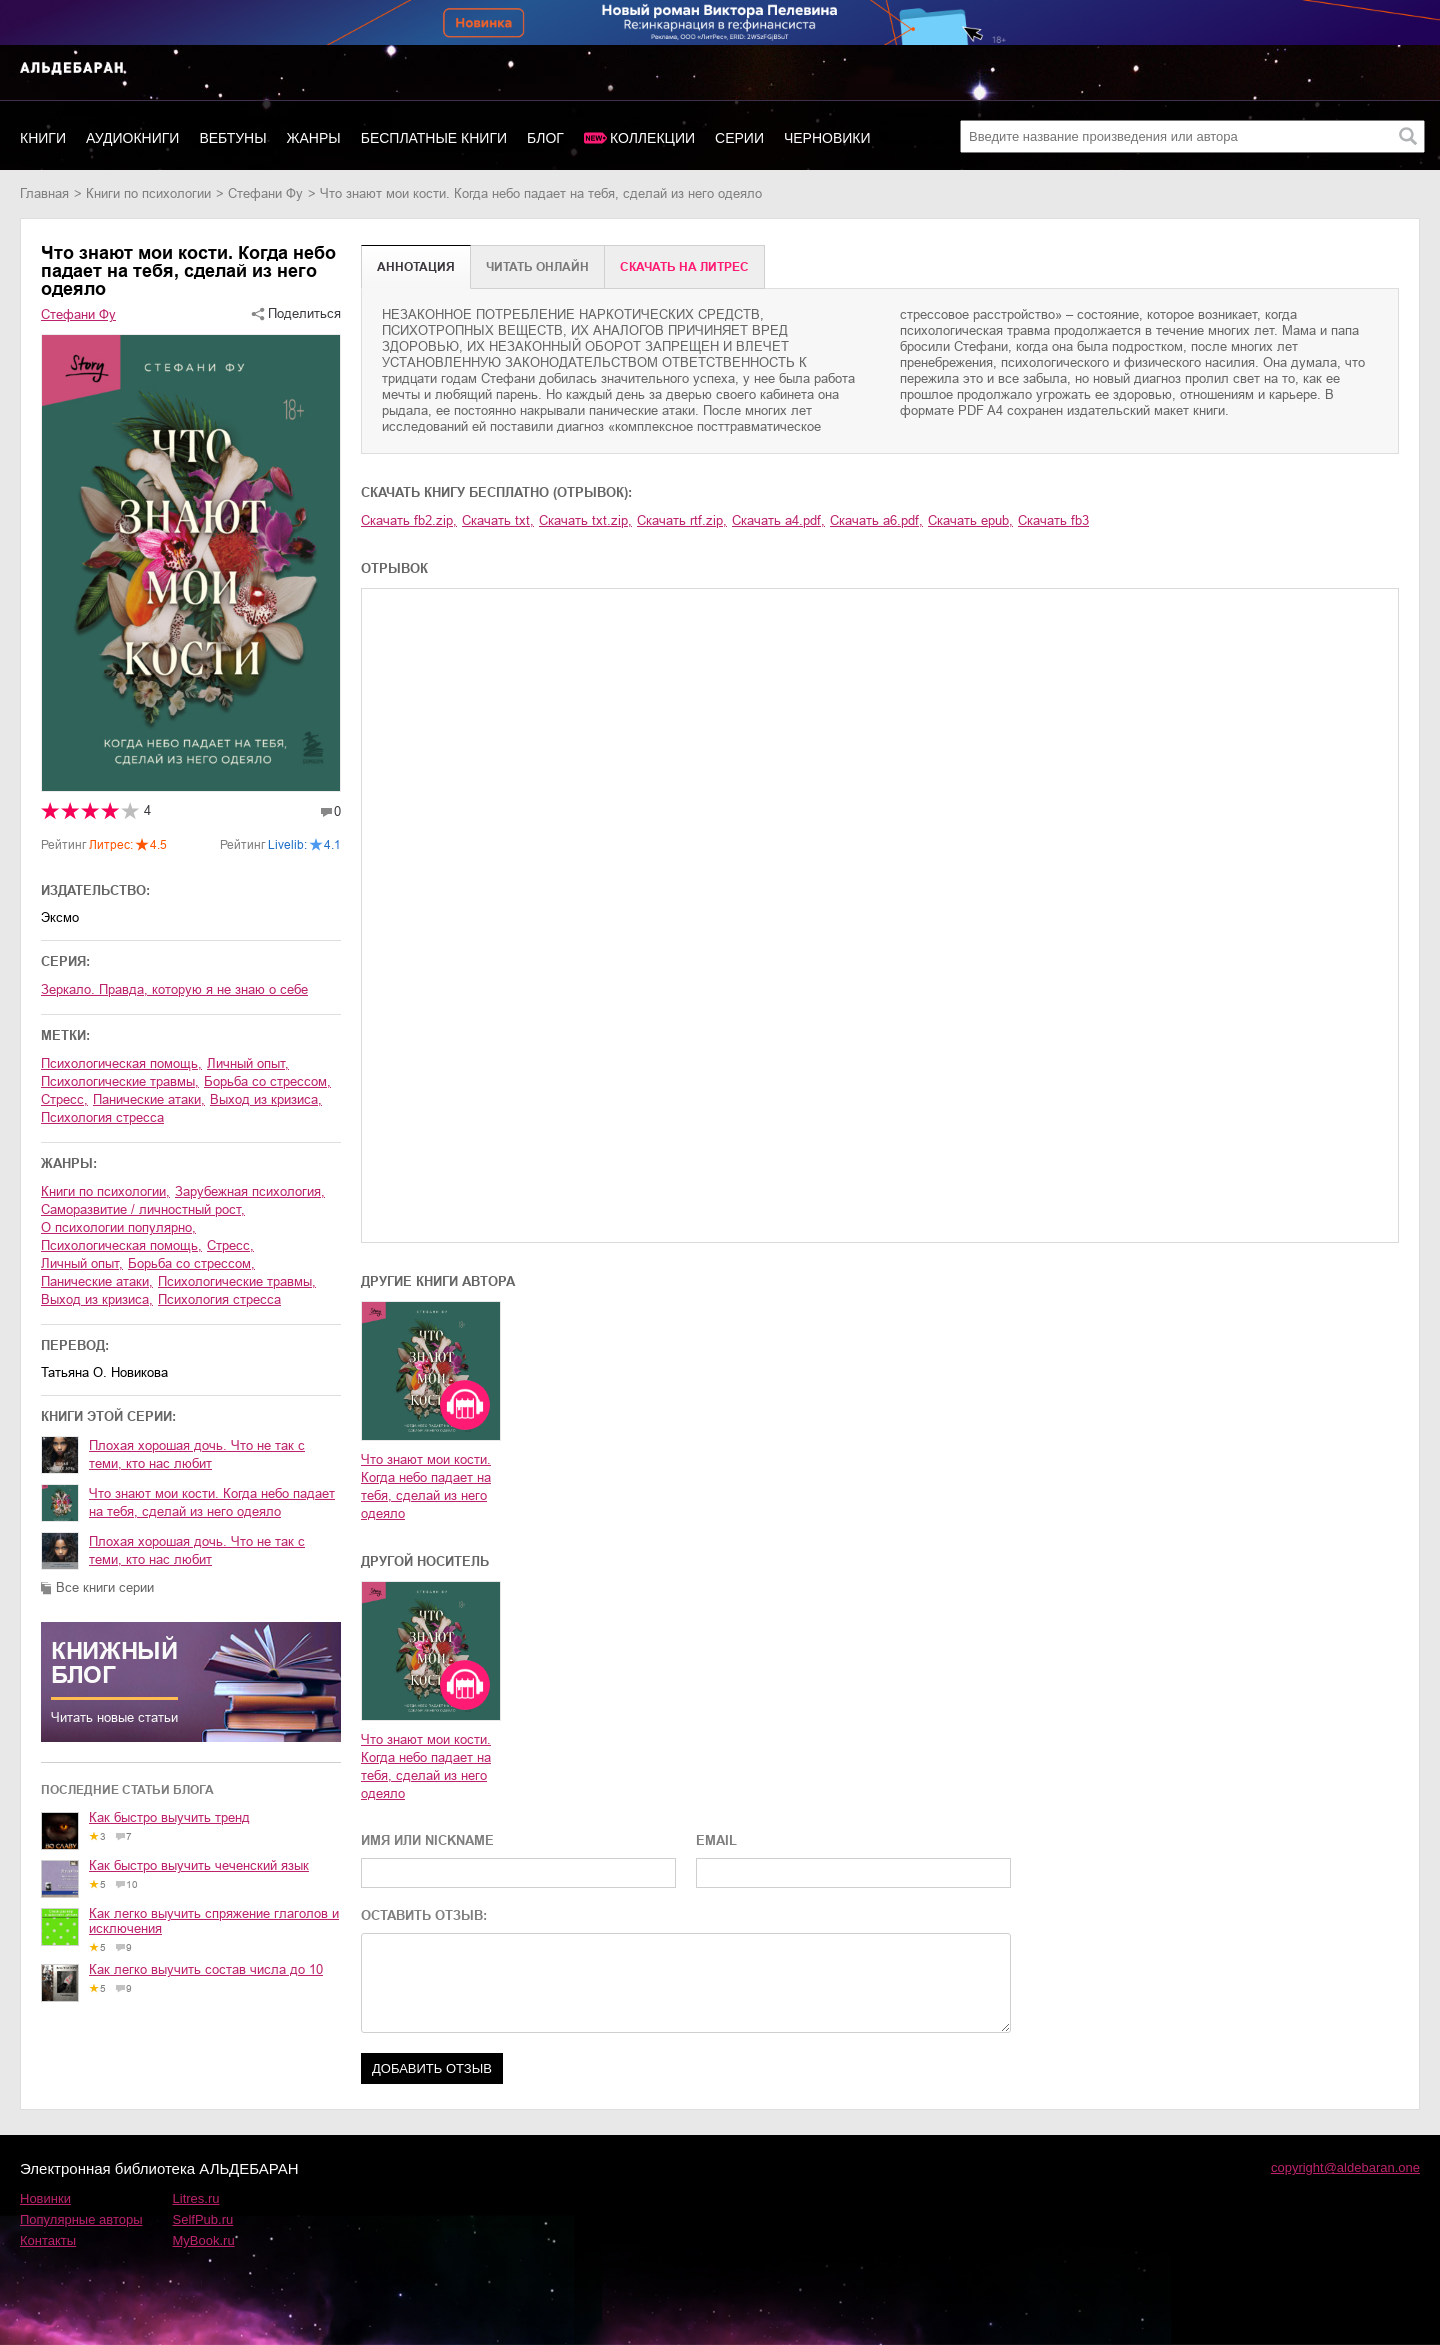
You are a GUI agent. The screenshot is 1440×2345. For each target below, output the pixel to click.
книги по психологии (148, 193)
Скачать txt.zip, (585, 520)
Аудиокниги (132, 138)
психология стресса (102, 1117)
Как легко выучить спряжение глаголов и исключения (214, 1921)
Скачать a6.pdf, (876, 520)
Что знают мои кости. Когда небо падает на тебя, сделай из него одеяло (212, 1502)
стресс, (64, 1099)
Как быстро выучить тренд (169, 1817)
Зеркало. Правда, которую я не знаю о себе (174, 989)
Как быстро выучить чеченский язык (199, 1865)
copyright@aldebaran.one (1345, 2167)
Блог (545, 138)
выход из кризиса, (266, 1099)
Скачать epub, (970, 520)
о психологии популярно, (118, 1227)
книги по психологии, (105, 1191)
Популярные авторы (81, 2219)
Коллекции (652, 138)
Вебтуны (232, 138)
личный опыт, (248, 1063)
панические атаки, (149, 1099)
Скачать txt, (498, 520)
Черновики (827, 138)
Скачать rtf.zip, (682, 520)
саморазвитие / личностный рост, (143, 1209)
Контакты (48, 2240)
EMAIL (716, 1840)
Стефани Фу (265, 193)
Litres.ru (196, 2198)
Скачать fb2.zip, (409, 520)
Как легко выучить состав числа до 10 (206, 1969)
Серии (739, 138)
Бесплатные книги (434, 138)
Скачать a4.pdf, (778, 520)
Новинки (45, 2198)
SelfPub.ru (203, 2219)
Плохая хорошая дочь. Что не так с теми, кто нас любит (197, 1454)
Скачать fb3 (1053, 520)
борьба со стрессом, (267, 1081)
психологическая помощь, (121, 1063)
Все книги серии (105, 1587)
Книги (43, 138)
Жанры (314, 138)
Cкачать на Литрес (684, 267)
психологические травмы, (120, 1081)
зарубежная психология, (250, 1191)
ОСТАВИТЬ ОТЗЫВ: (424, 1915)
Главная (44, 193)
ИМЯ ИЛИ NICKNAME (427, 1840)
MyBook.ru (204, 2240)
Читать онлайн (537, 267)
